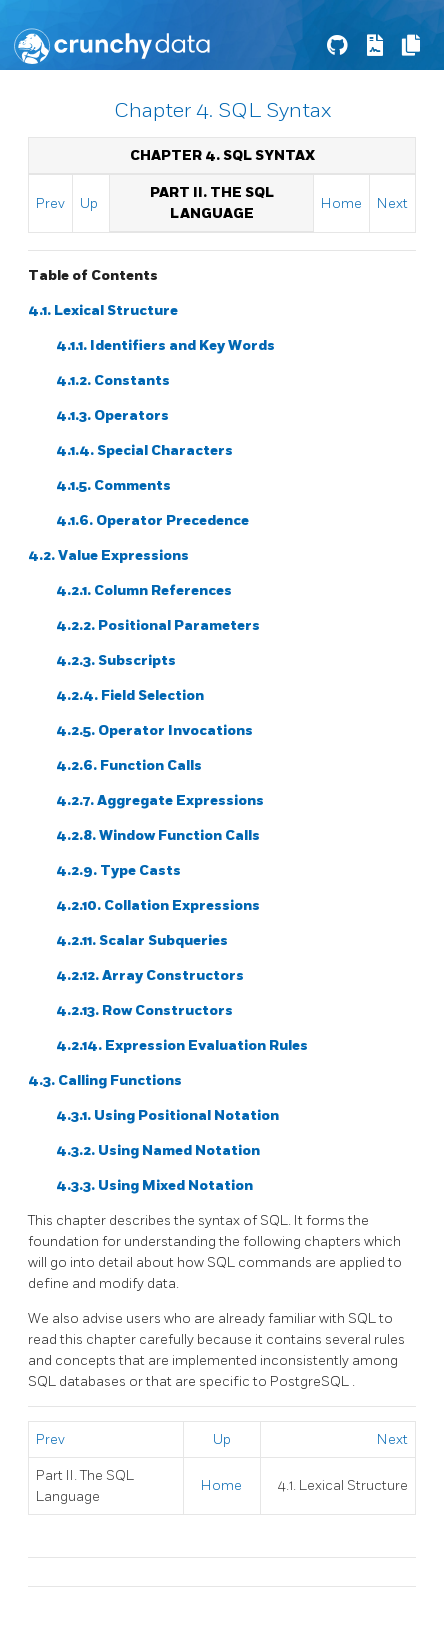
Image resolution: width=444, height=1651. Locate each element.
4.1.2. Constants (113, 380)
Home (341, 203)
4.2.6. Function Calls (129, 765)
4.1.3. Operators (112, 415)
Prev (50, 203)
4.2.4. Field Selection (130, 695)
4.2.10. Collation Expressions (158, 905)
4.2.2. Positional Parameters (158, 625)
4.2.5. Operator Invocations (154, 730)
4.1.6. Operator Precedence (152, 520)
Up (89, 203)
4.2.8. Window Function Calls (158, 835)
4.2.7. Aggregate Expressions (160, 800)
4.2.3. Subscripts (116, 660)
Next (392, 203)
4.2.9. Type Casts (118, 870)
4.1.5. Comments (113, 485)
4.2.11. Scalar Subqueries (142, 940)
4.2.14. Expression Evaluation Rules (182, 1045)
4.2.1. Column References (144, 590)
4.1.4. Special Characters (144, 450)
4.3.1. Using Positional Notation (167, 1115)
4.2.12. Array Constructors (150, 975)
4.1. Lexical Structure (103, 310)
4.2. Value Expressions (108, 555)
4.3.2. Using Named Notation (158, 1150)
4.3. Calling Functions (105, 1080)
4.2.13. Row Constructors (144, 1010)
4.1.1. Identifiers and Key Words (165, 345)
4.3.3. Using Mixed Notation (154, 1185)
